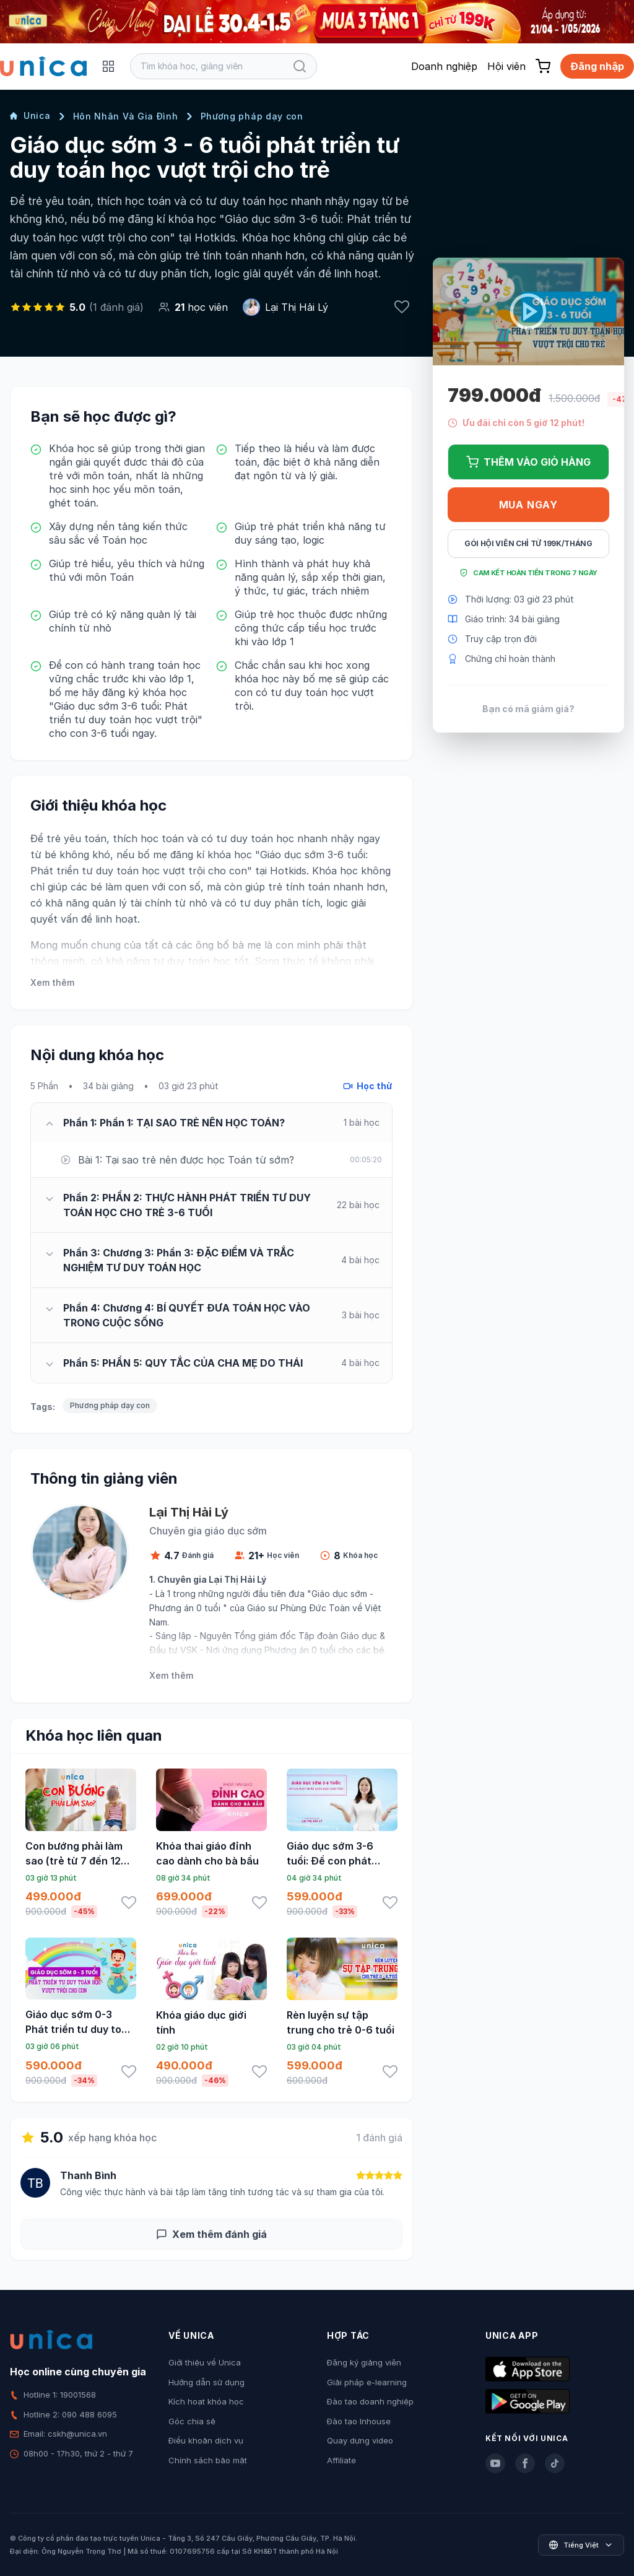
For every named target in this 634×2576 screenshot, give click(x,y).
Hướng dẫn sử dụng (206, 2382)
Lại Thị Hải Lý (296, 307)
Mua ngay (528, 504)
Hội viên (506, 66)
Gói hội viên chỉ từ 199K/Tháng (528, 543)
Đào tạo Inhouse (359, 2421)
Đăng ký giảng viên (364, 2362)
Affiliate (341, 2460)
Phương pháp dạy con (252, 116)
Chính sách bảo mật (207, 2460)
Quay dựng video (360, 2440)
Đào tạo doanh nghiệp (370, 2401)
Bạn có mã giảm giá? (528, 708)
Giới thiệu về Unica (204, 2362)
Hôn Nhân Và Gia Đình (125, 116)
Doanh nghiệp (444, 66)
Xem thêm (52, 982)
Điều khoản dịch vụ (205, 2440)
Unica (30, 115)
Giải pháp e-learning (367, 2382)
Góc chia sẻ (191, 2421)
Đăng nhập (597, 66)
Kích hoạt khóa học (206, 2401)
